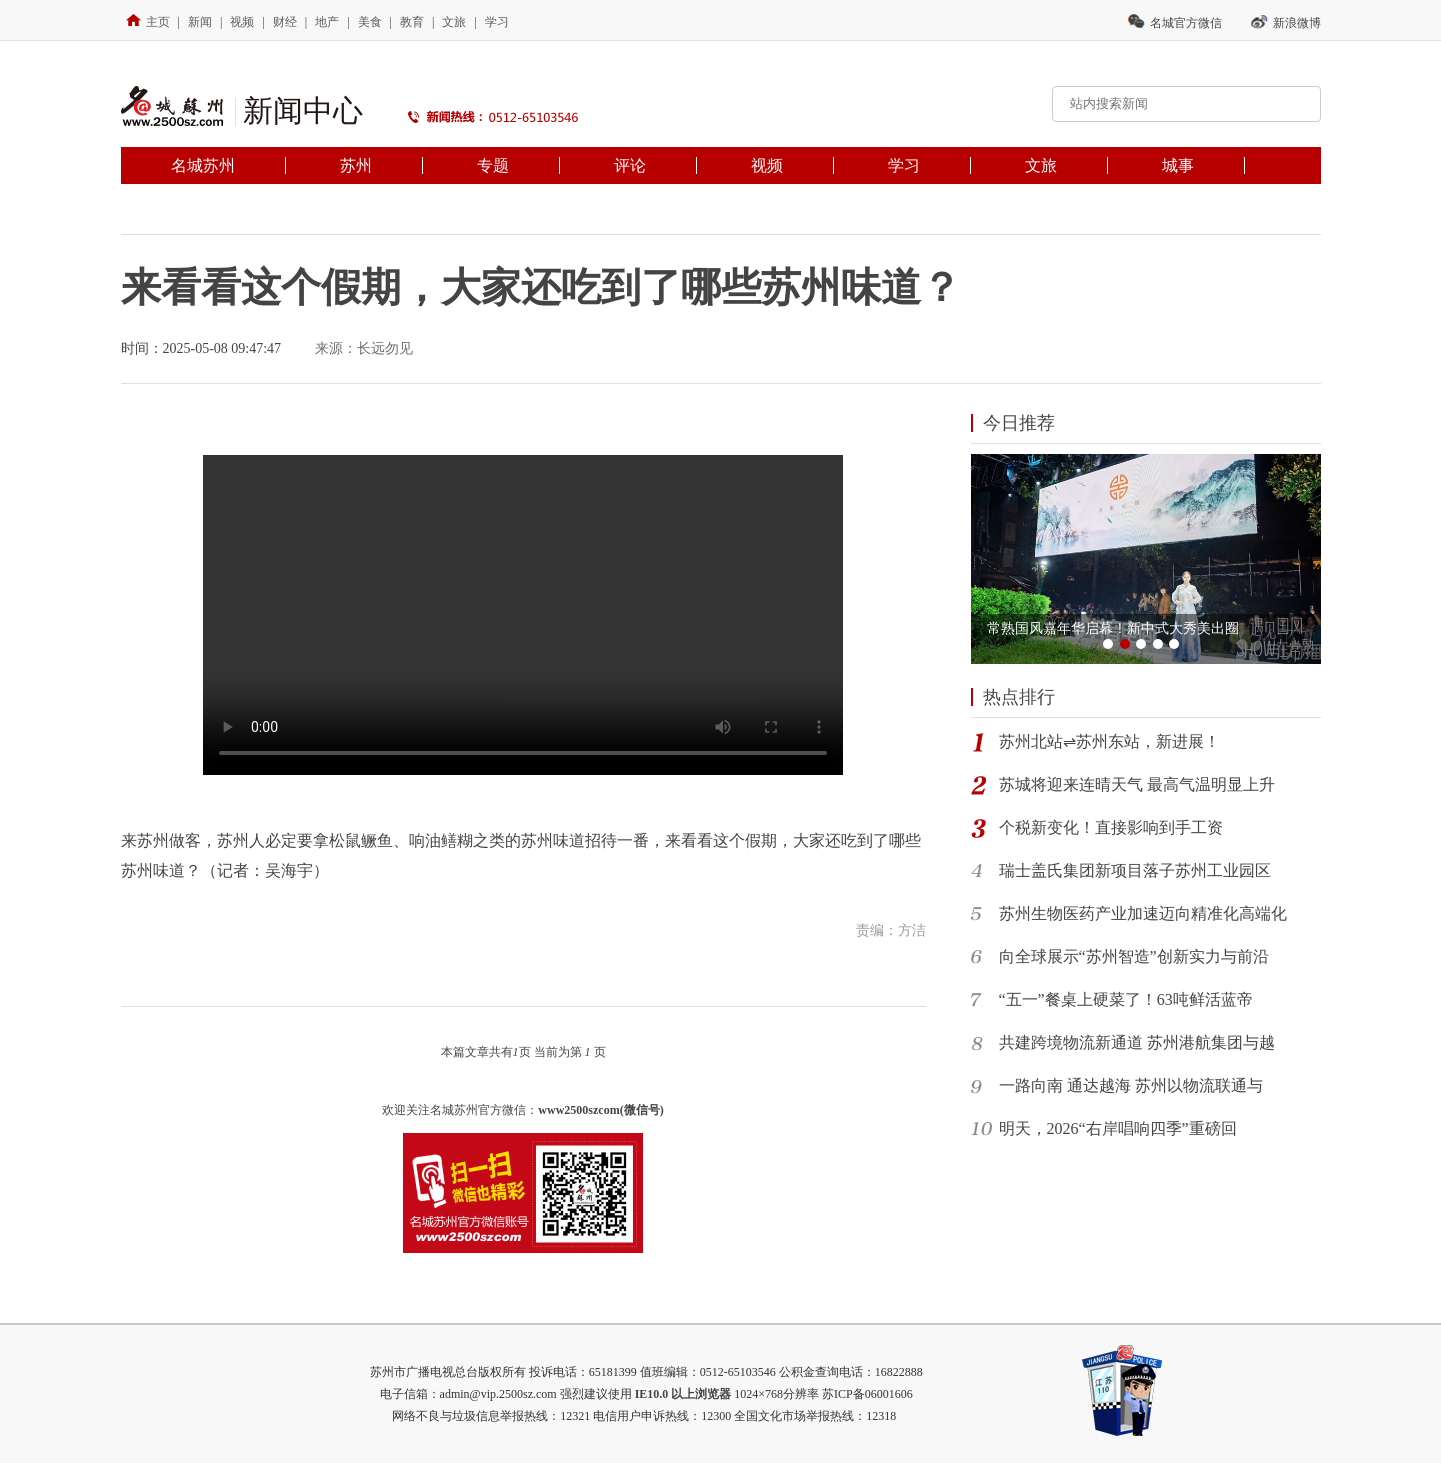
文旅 (454, 22)
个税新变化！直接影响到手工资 (1111, 827)
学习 (497, 22)
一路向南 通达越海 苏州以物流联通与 (1131, 1085)
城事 (1178, 165)
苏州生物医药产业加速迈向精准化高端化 (1143, 913)
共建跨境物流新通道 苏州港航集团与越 (1137, 1042)
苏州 (356, 165)
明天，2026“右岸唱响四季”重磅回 (1118, 1128)
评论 (630, 165)
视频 (242, 22)
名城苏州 (203, 165)
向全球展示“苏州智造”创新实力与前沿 (1134, 956)
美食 (370, 22)
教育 (412, 22)
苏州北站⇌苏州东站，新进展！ (1109, 741)
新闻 (200, 22)
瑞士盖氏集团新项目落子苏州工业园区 (1135, 870)
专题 (493, 165)
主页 (148, 22)
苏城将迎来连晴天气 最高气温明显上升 (1137, 784)
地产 (327, 22)
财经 (285, 22)
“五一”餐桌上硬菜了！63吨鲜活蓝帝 (1126, 999)
